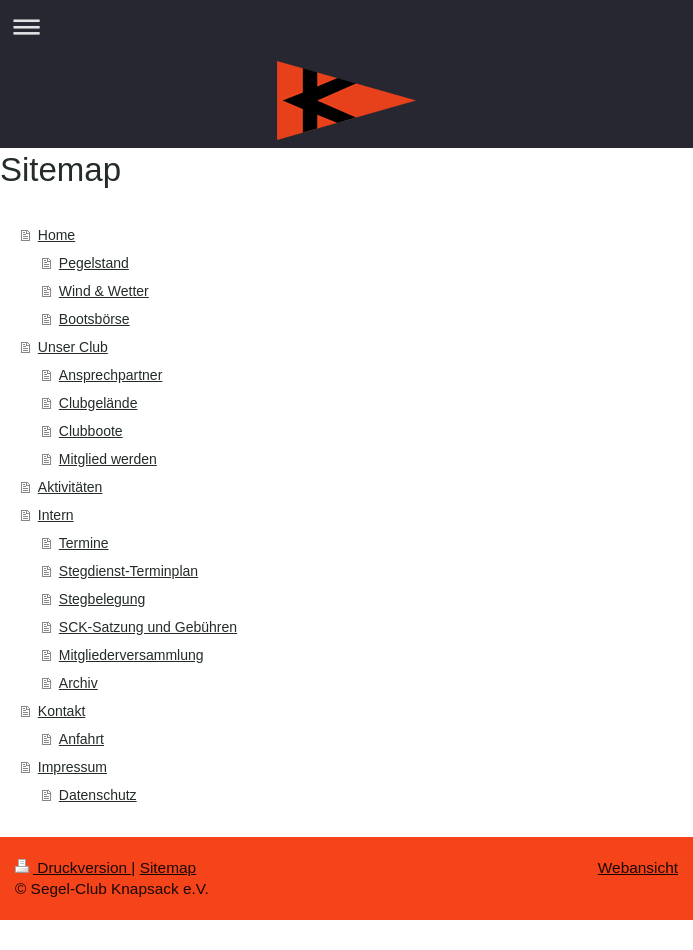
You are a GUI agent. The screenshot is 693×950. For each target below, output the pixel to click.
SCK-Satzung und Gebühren (148, 627)
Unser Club (73, 347)
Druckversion (73, 867)
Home (56, 235)
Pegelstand (94, 263)
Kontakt (61, 711)
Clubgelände (98, 403)
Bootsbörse (94, 319)
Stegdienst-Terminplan (128, 571)
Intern (56, 515)
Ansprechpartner (111, 375)
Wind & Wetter (104, 291)
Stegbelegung (102, 599)
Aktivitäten (70, 487)
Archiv (78, 683)
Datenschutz (98, 795)
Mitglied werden (108, 459)
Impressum (72, 767)
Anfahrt (81, 739)
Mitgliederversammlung (131, 655)
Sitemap (168, 867)
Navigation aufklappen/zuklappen (346, 26)
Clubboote (91, 431)
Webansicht (638, 867)
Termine (84, 543)
